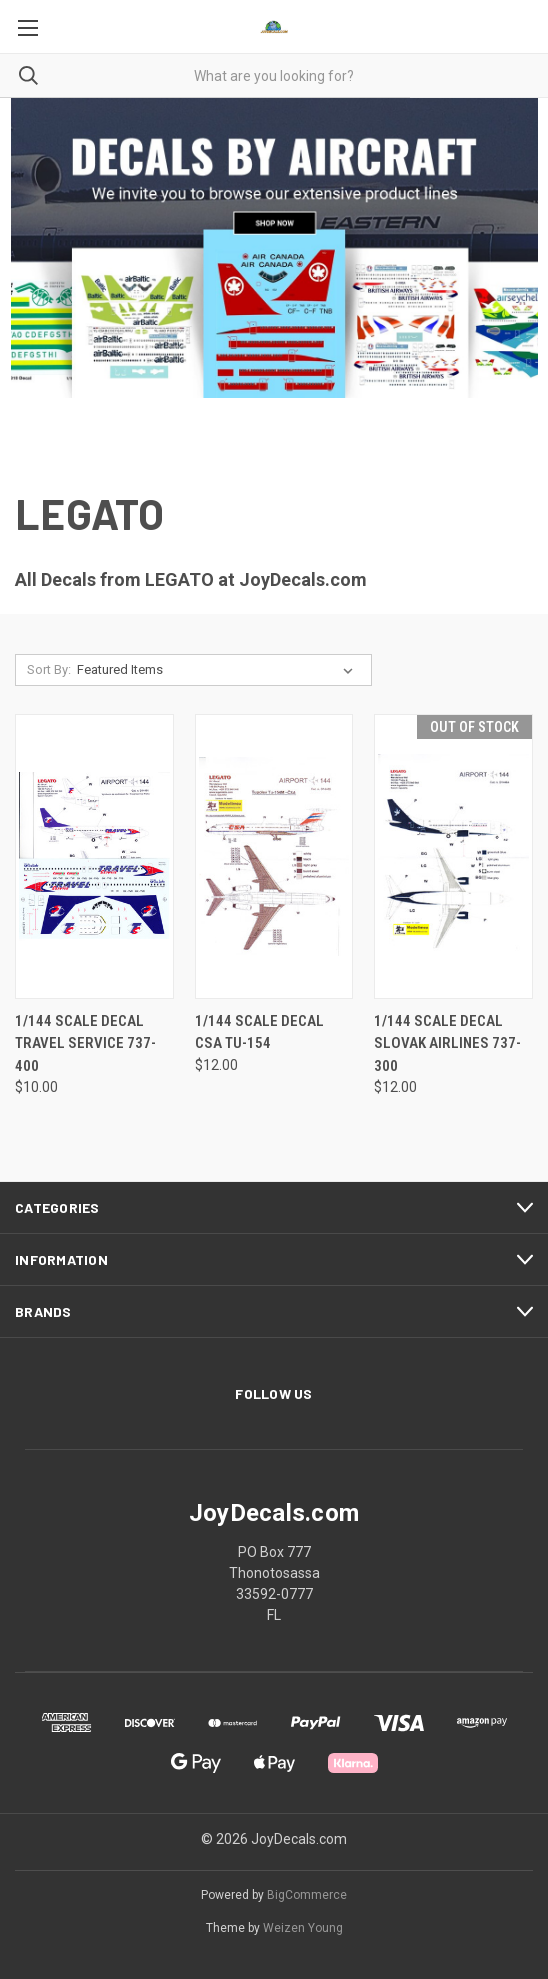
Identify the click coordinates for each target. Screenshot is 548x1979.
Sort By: (49, 669)
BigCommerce (307, 1895)
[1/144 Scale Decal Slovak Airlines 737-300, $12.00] (453, 856)
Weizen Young (303, 1928)
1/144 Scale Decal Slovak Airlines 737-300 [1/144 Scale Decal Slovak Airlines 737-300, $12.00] (447, 1043)
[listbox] (219, 670)
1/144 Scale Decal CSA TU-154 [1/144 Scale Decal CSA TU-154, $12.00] (259, 1032)
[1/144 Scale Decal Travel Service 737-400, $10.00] (94, 856)
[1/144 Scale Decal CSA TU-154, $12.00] (274, 856)
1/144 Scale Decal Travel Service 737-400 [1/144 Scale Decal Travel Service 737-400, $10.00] (85, 1043)
